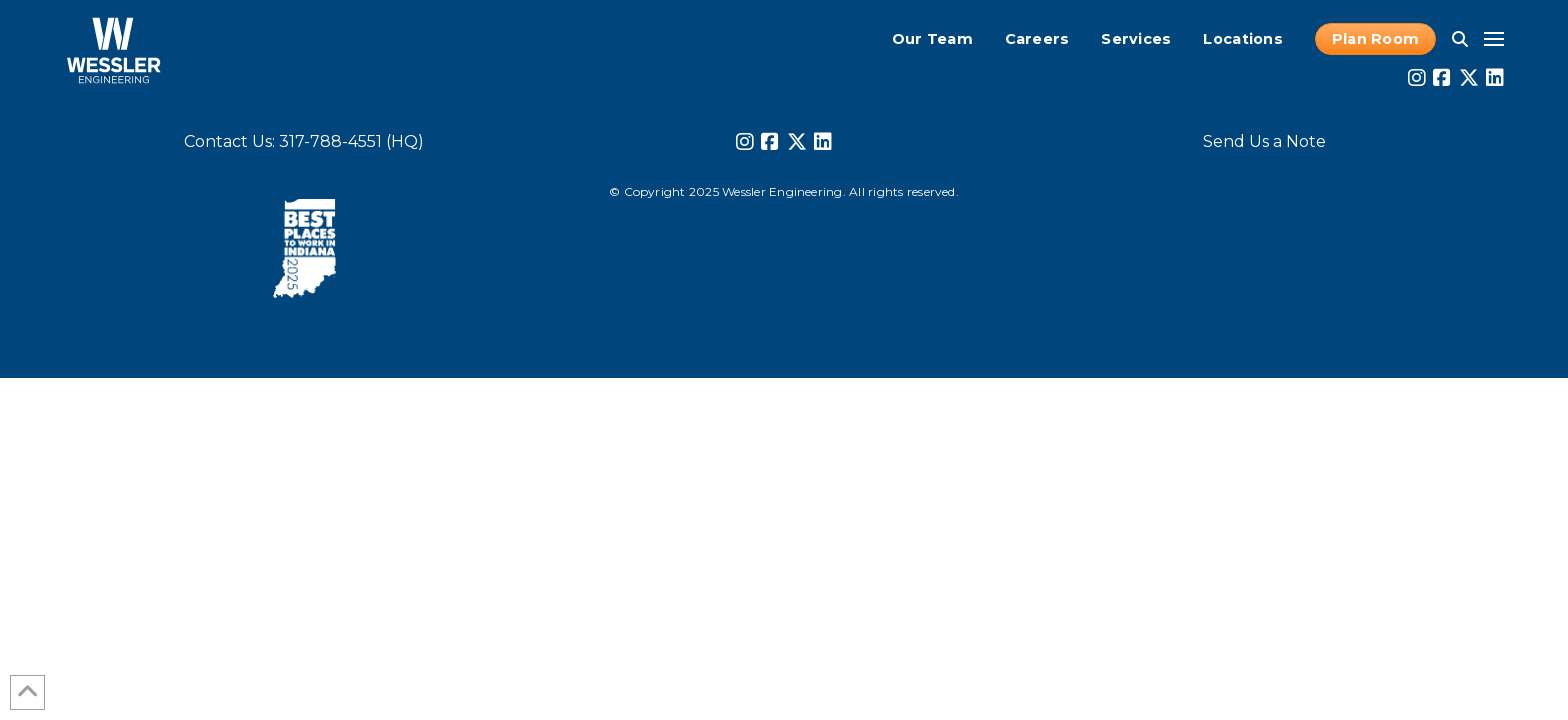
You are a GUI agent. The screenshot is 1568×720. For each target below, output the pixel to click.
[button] (1460, 39)
